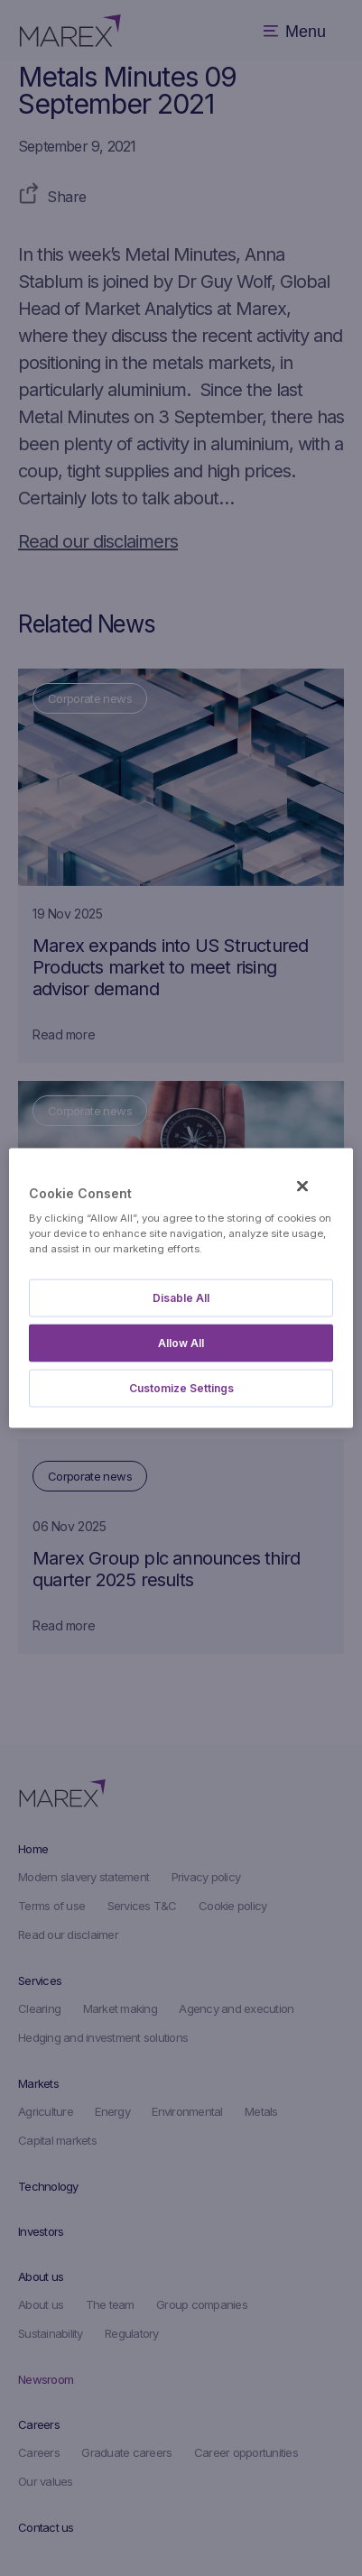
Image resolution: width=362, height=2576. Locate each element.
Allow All (181, 1343)
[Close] (302, 1185)
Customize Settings (181, 1388)
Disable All (181, 1298)
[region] (181, 1288)
